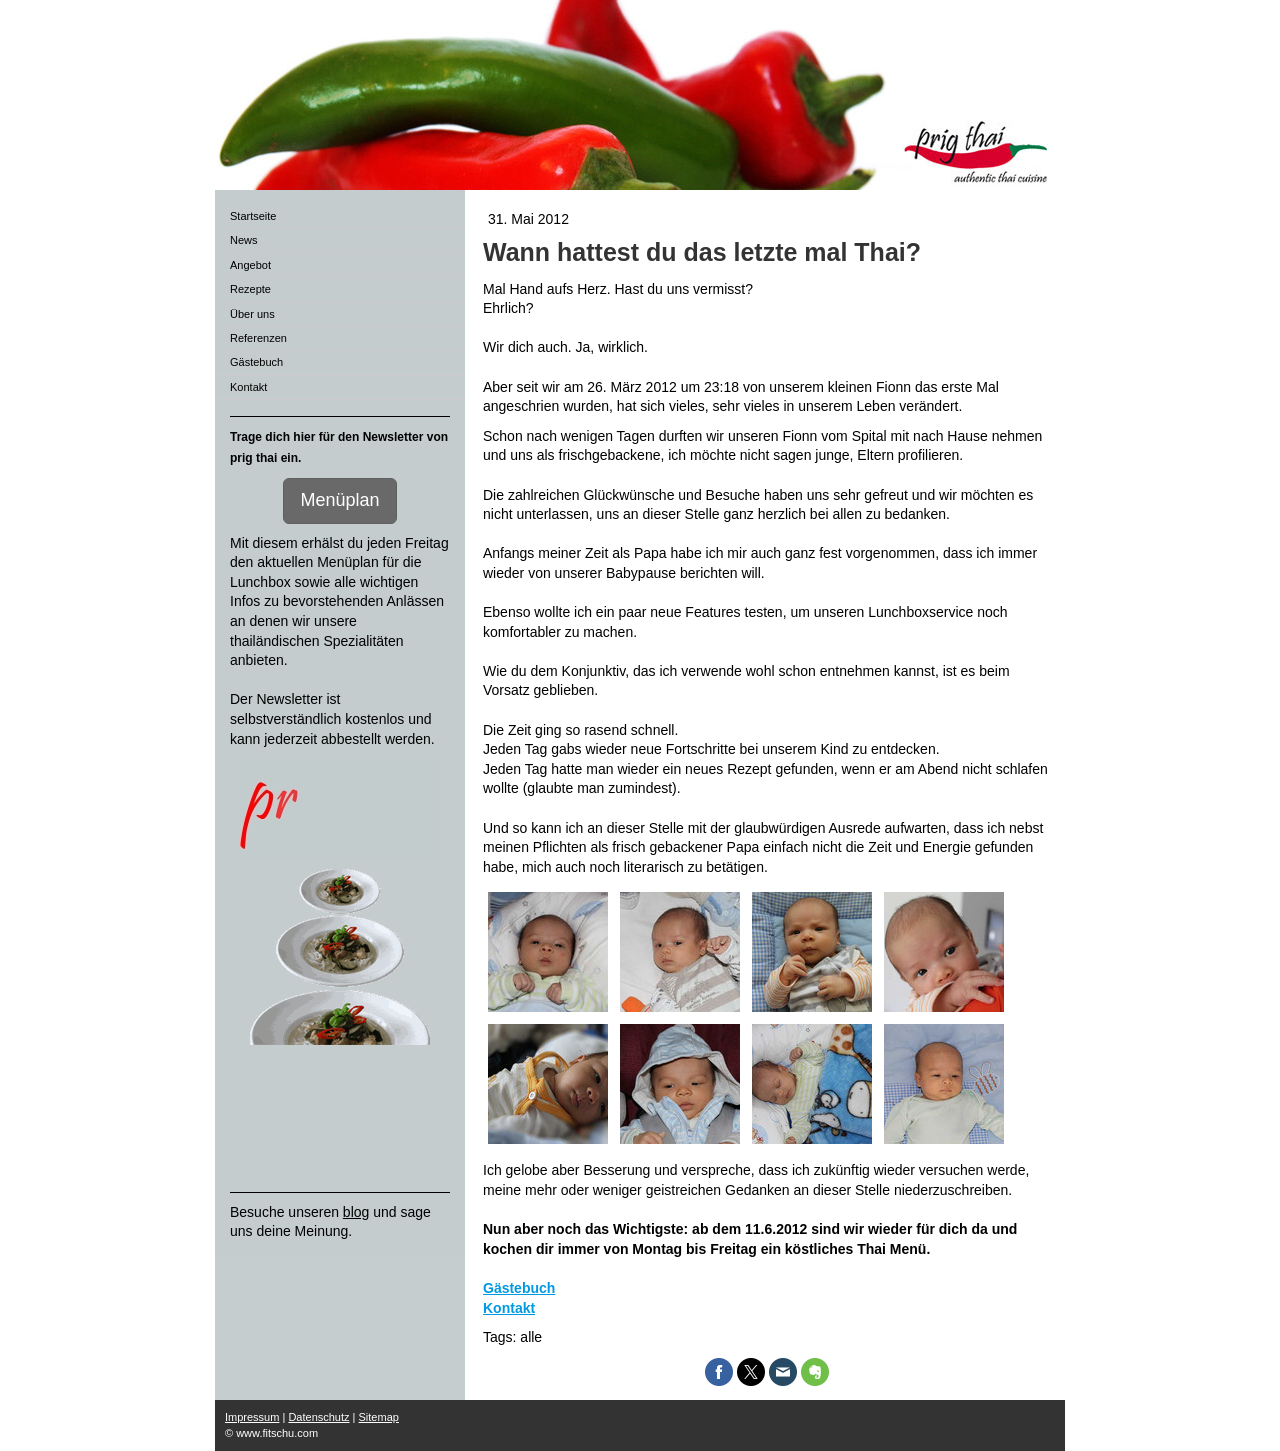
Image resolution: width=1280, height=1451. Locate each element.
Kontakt (509, 1308)
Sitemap (379, 1417)
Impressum (252, 1417)
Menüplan (339, 500)
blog (356, 1212)
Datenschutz (318, 1417)
